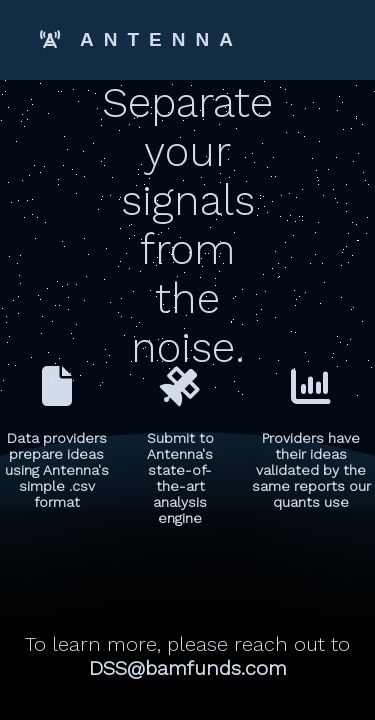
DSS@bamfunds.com (188, 668)
